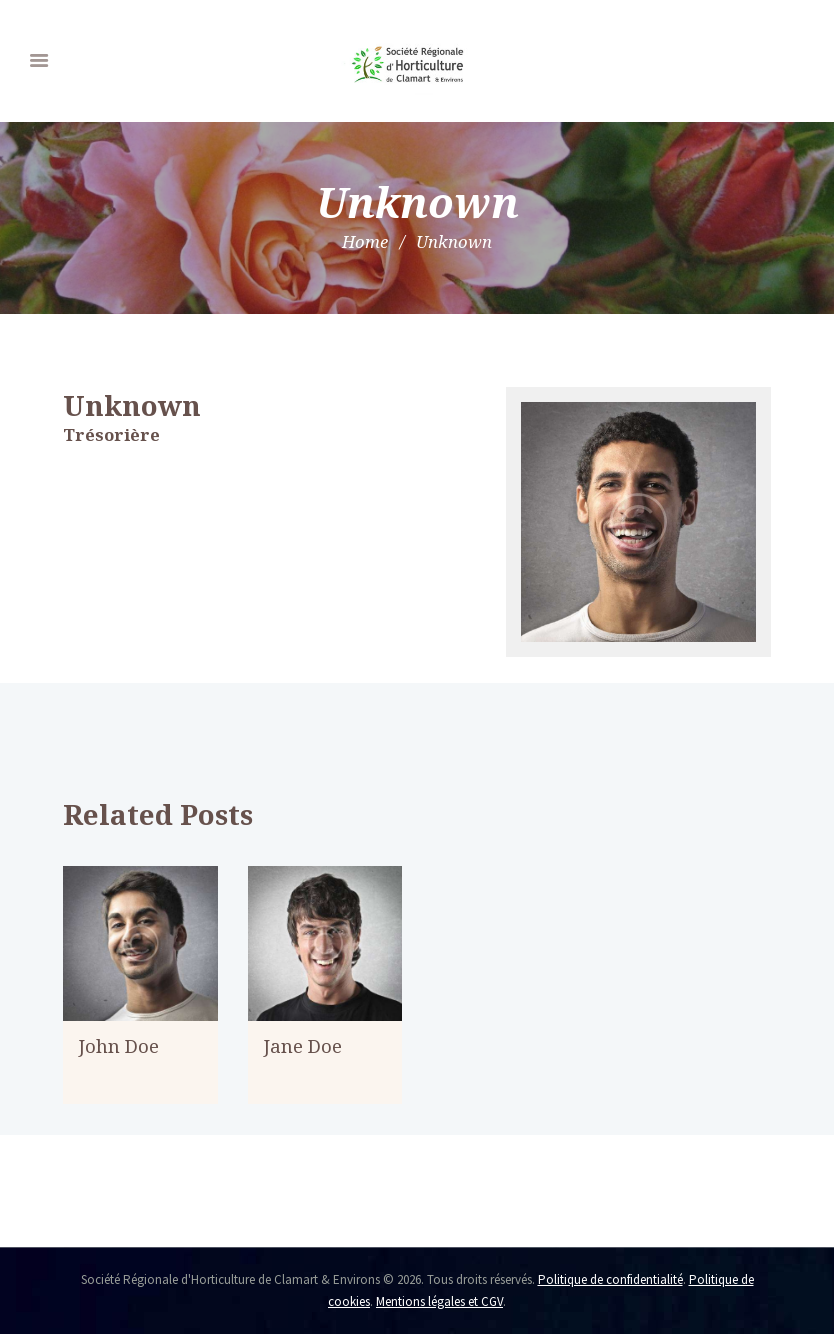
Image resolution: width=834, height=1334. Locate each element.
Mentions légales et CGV (439, 1301)
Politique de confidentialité (610, 1279)
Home (365, 241)
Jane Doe (303, 1045)
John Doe (119, 1045)
